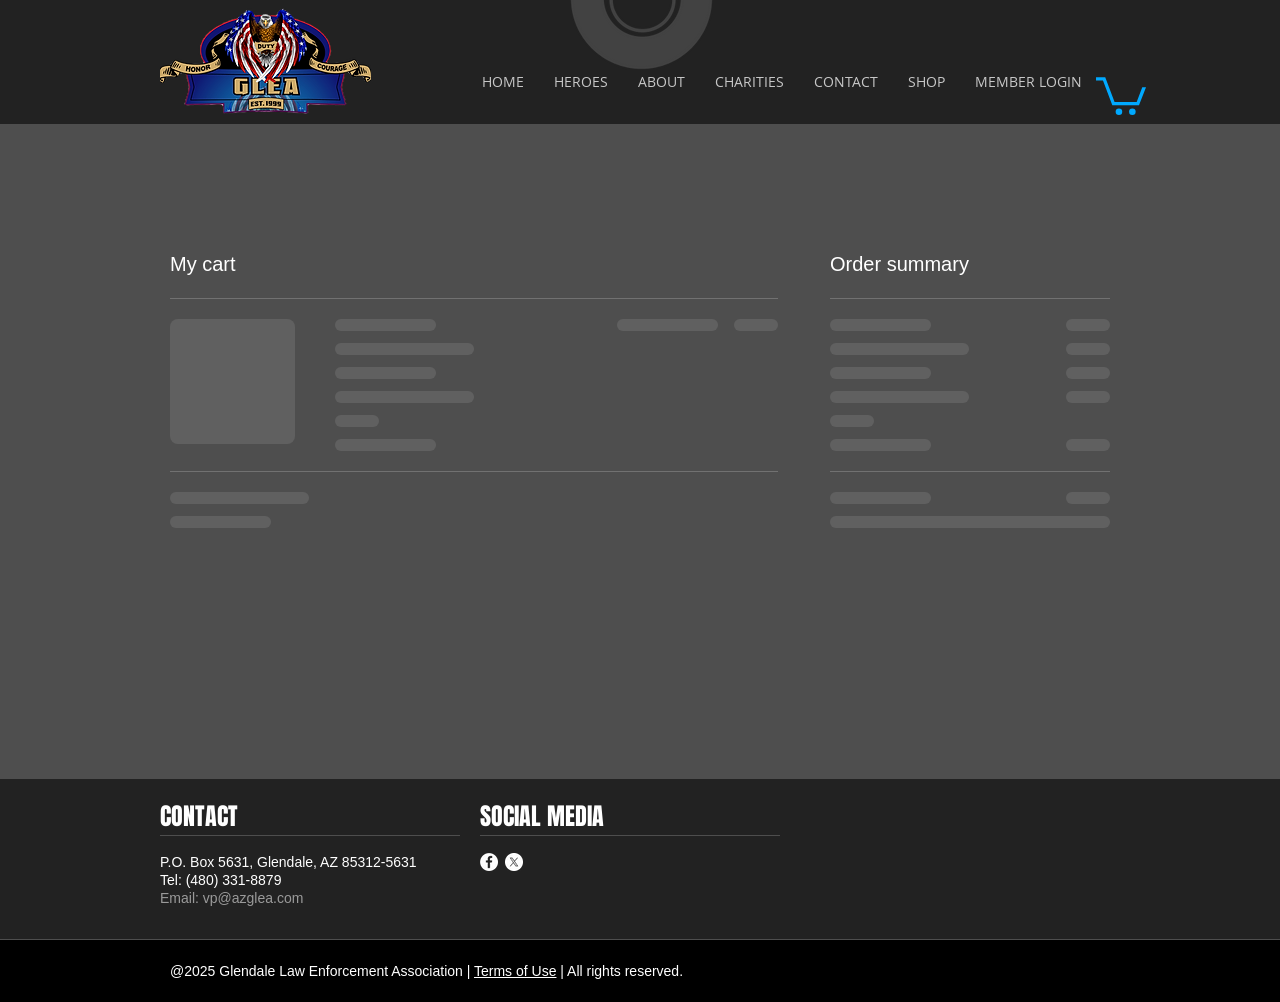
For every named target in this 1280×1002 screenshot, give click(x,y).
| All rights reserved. (621, 971)
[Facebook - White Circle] (489, 862)
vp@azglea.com (253, 898)
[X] (514, 862)
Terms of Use (515, 971)
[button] (1121, 94)
